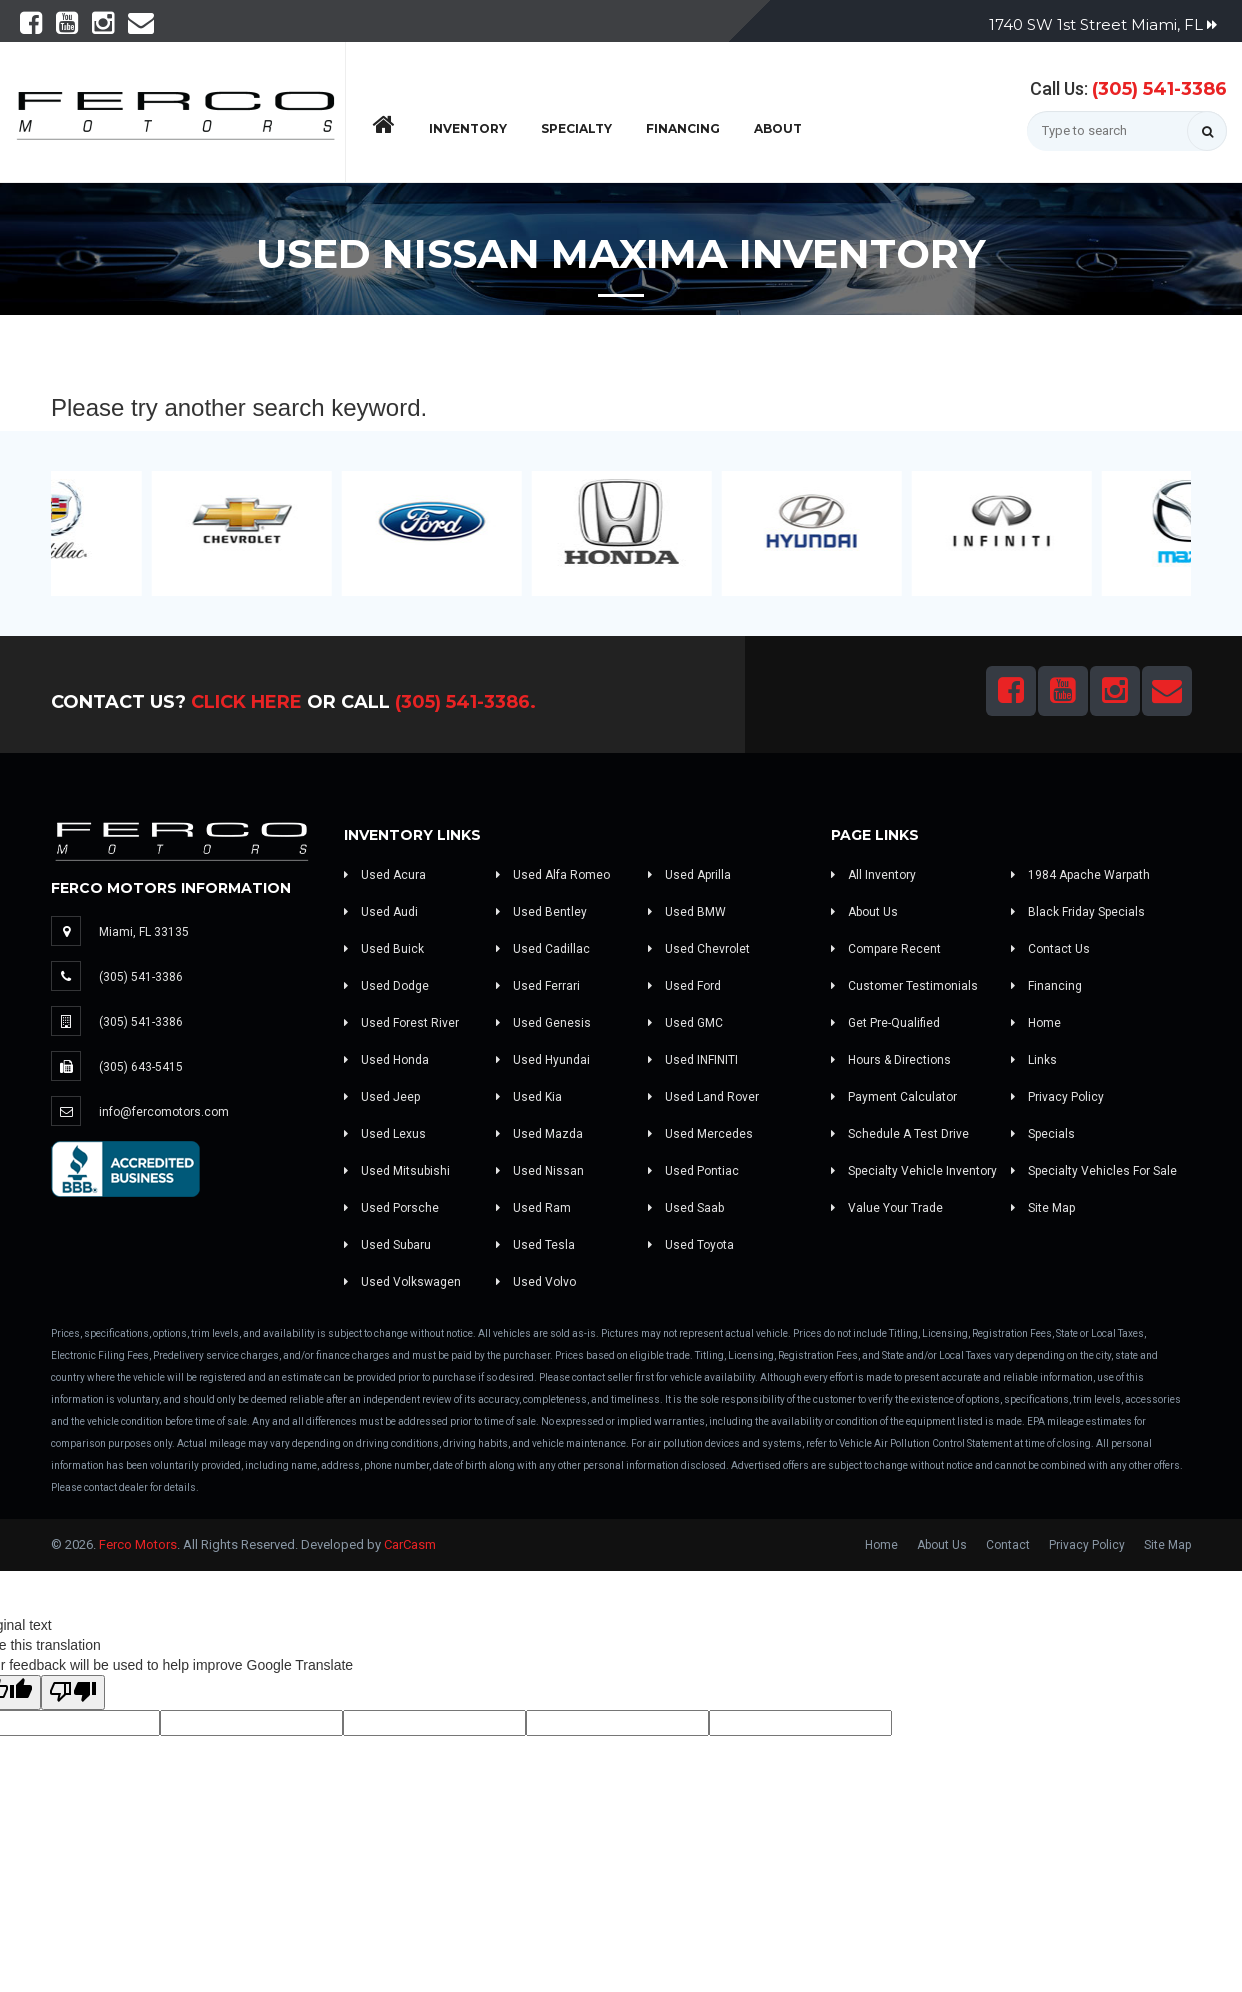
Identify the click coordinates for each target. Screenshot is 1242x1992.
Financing (683, 128)
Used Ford (684, 986)
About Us (864, 912)
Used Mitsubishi (397, 1171)
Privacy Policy (1057, 1097)
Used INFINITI (693, 1060)
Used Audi (381, 912)
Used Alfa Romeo (553, 875)
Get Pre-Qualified (885, 1023)
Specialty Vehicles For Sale (1094, 1171)
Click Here (246, 702)
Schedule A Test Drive (900, 1134)
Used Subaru (387, 1245)
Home (1036, 1023)
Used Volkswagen (402, 1282)
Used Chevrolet (699, 949)
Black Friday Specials (1078, 912)
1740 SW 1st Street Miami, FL (1103, 24)
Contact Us (1050, 949)
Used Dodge (386, 986)
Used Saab (686, 1208)
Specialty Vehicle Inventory (914, 1171)
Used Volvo (536, 1282)
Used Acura (385, 875)
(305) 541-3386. (465, 702)
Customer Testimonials (904, 986)
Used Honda (386, 1060)
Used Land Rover (703, 1097)
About (778, 128)
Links (1034, 1060)
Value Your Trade (887, 1208)
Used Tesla (535, 1245)
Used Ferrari (538, 986)
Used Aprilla (689, 875)
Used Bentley (541, 912)
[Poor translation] (73, 1692)
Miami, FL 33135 (144, 932)
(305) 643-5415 (141, 1067)
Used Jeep (382, 1097)
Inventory (468, 128)
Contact (1008, 1545)
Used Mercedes (700, 1134)
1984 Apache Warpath (1080, 875)
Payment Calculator (894, 1097)
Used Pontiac (693, 1171)
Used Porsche (391, 1208)
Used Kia (529, 1097)
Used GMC (685, 1023)
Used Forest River (401, 1023)
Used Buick (384, 949)
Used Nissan (540, 1171)
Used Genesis (543, 1023)
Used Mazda (539, 1134)
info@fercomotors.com (164, 1112)
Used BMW (687, 912)
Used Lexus (385, 1134)
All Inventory (873, 875)
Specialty (576, 128)
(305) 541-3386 (1159, 89)
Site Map (1043, 1208)
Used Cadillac (543, 949)
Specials (1043, 1134)
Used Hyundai (543, 1060)
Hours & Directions (891, 1060)
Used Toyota (691, 1245)
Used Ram (533, 1208)
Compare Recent (886, 949)
